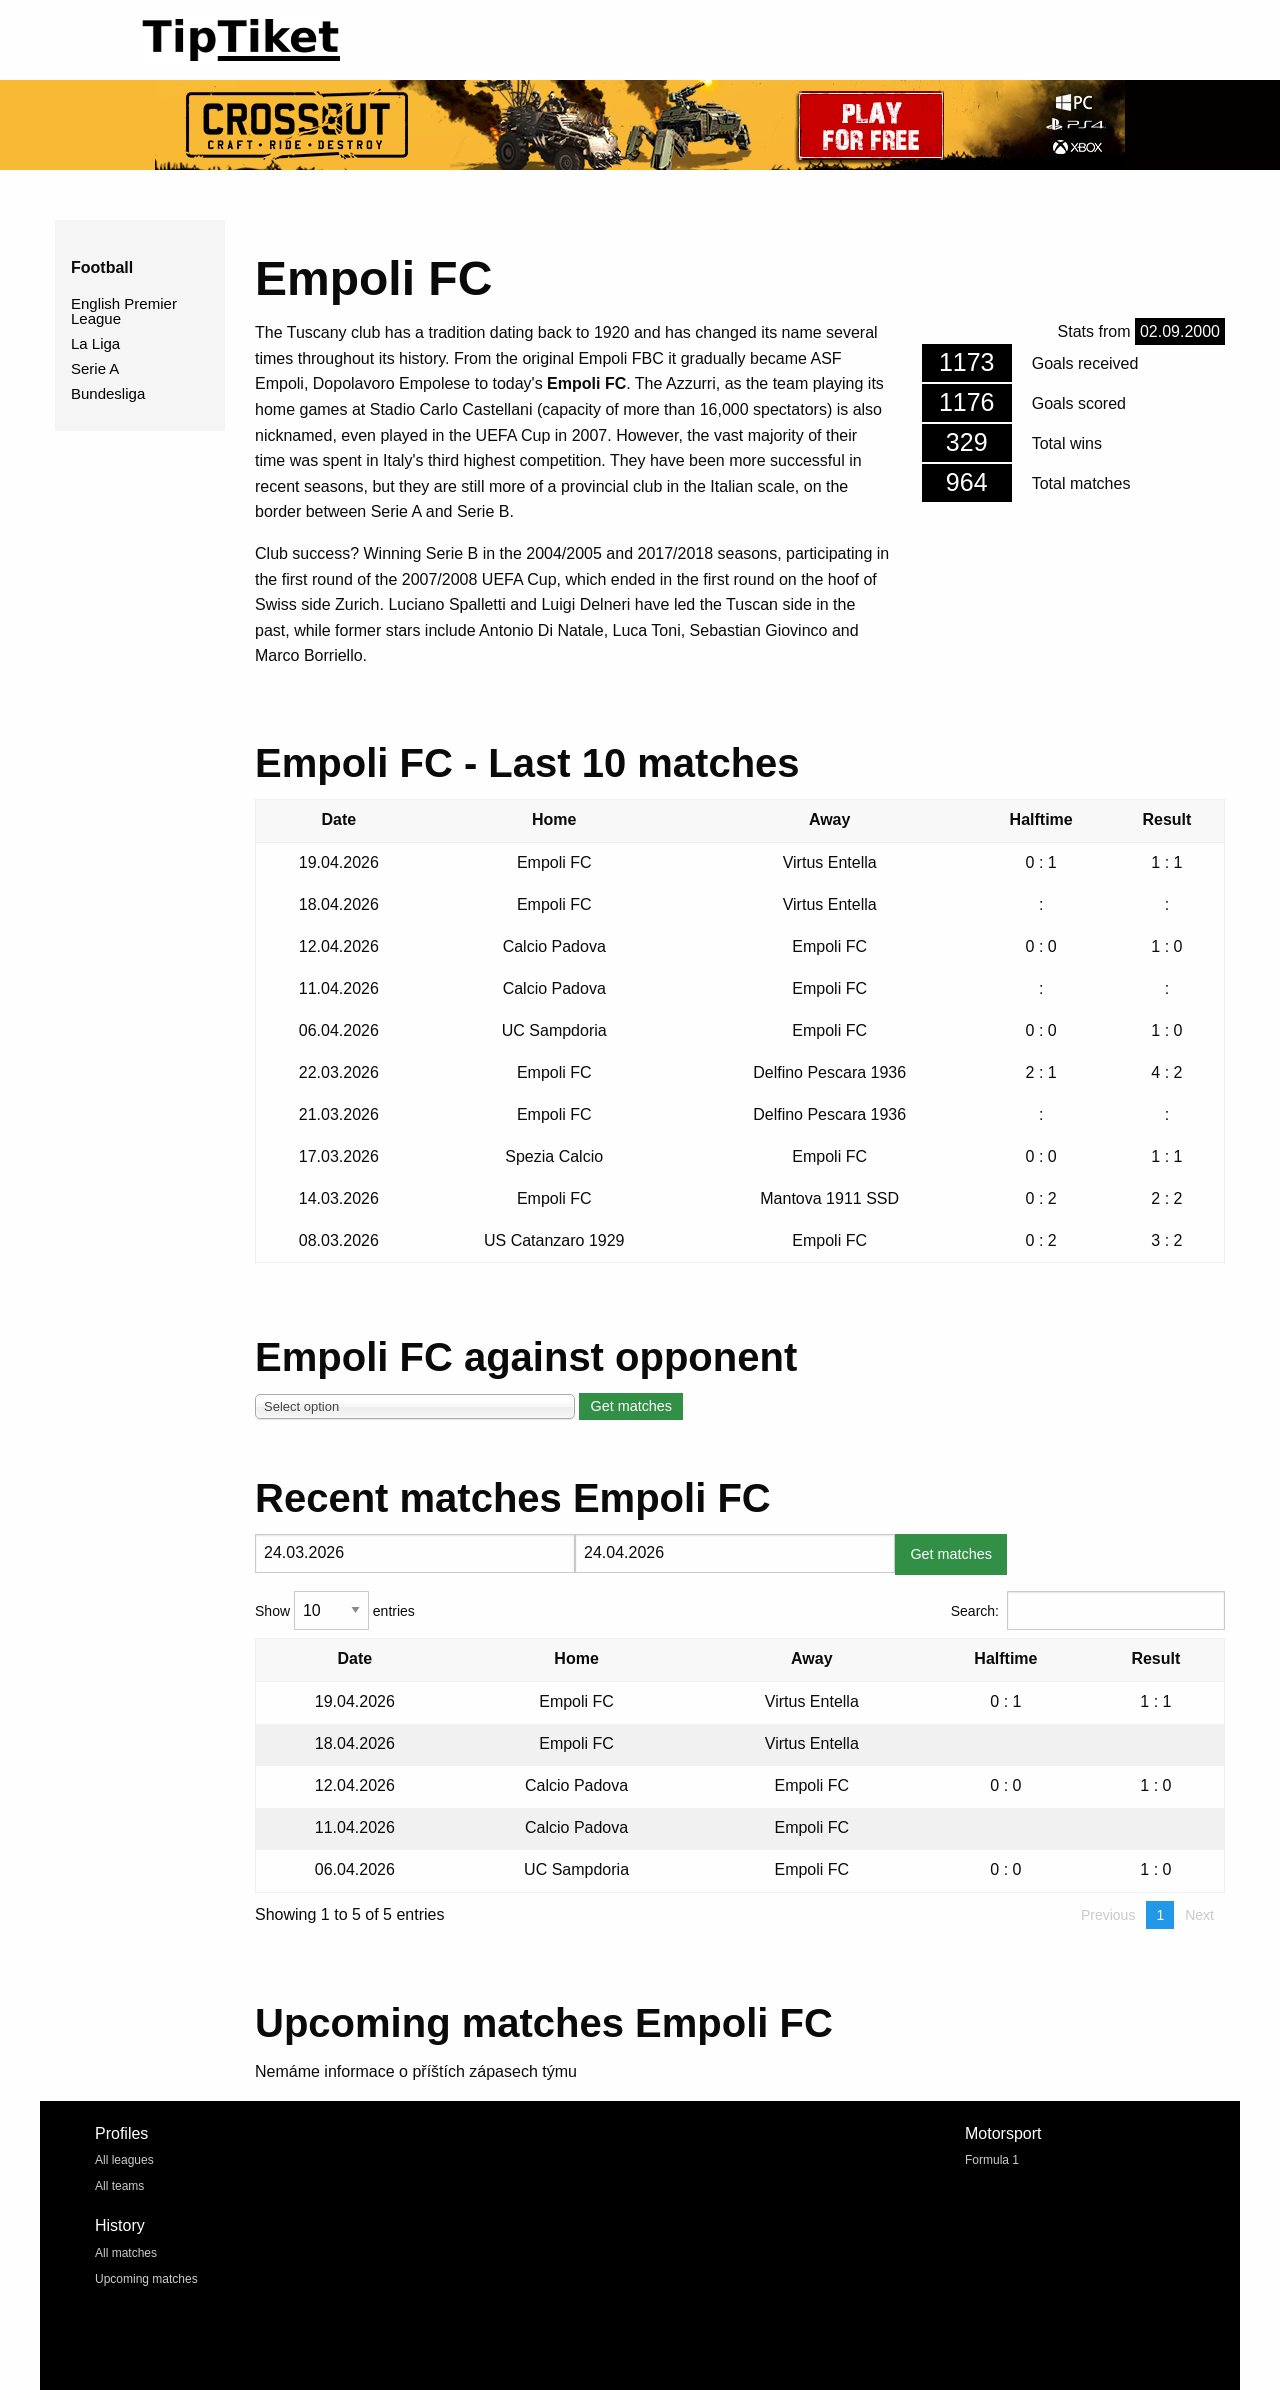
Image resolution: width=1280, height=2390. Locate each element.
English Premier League (124, 311)
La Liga (95, 343)
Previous (1108, 1915)
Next (1199, 1915)
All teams (119, 2186)
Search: (1088, 1610)
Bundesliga (108, 393)
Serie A (95, 368)
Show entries (335, 1610)
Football (102, 267)
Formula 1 (992, 2160)
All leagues (124, 2160)
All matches (126, 2253)
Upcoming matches (146, 2279)
